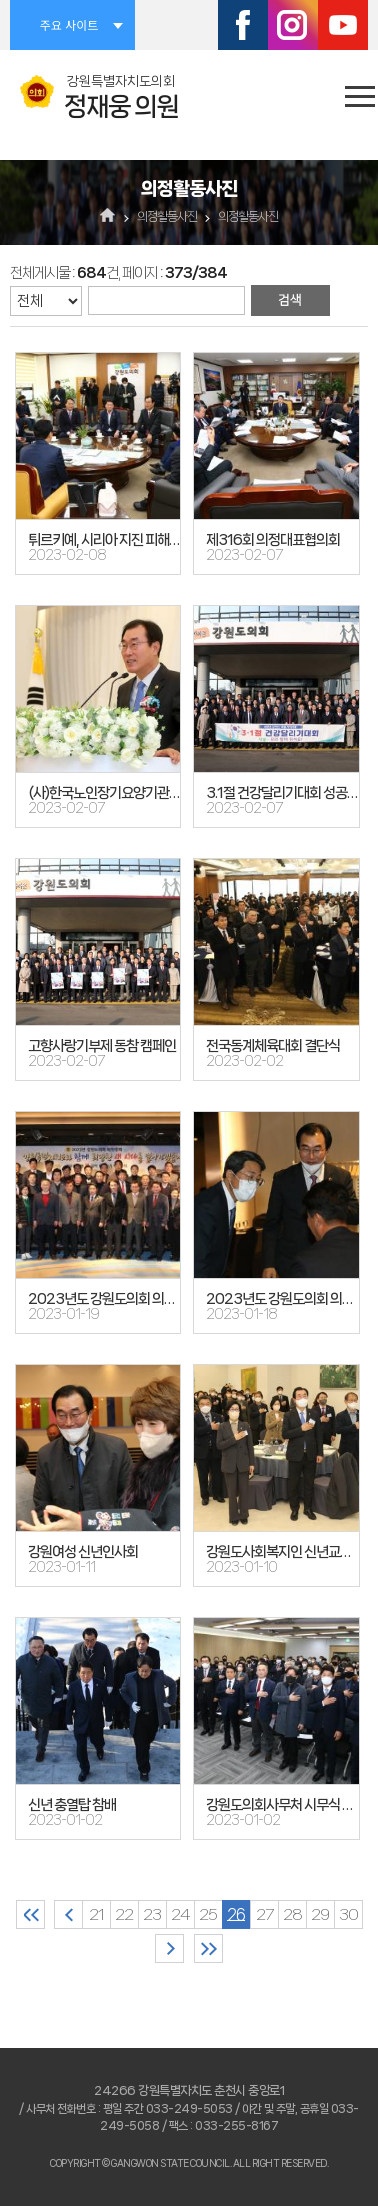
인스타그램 (293, 25)
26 (236, 1914)
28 (292, 1914)
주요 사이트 (69, 24)
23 (152, 1914)
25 (208, 1914)
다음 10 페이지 (169, 1948)
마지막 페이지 (208, 1948)
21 (96, 1914)
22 (124, 1914)
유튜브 (343, 25)
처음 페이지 (30, 1914)
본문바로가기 (0, 0)
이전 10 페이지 (68, 1914)
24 (180, 1914)
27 (264, 1914)
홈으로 (108, 217)
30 (348, 1914)
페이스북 (243, 25)
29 (320, 1914)
